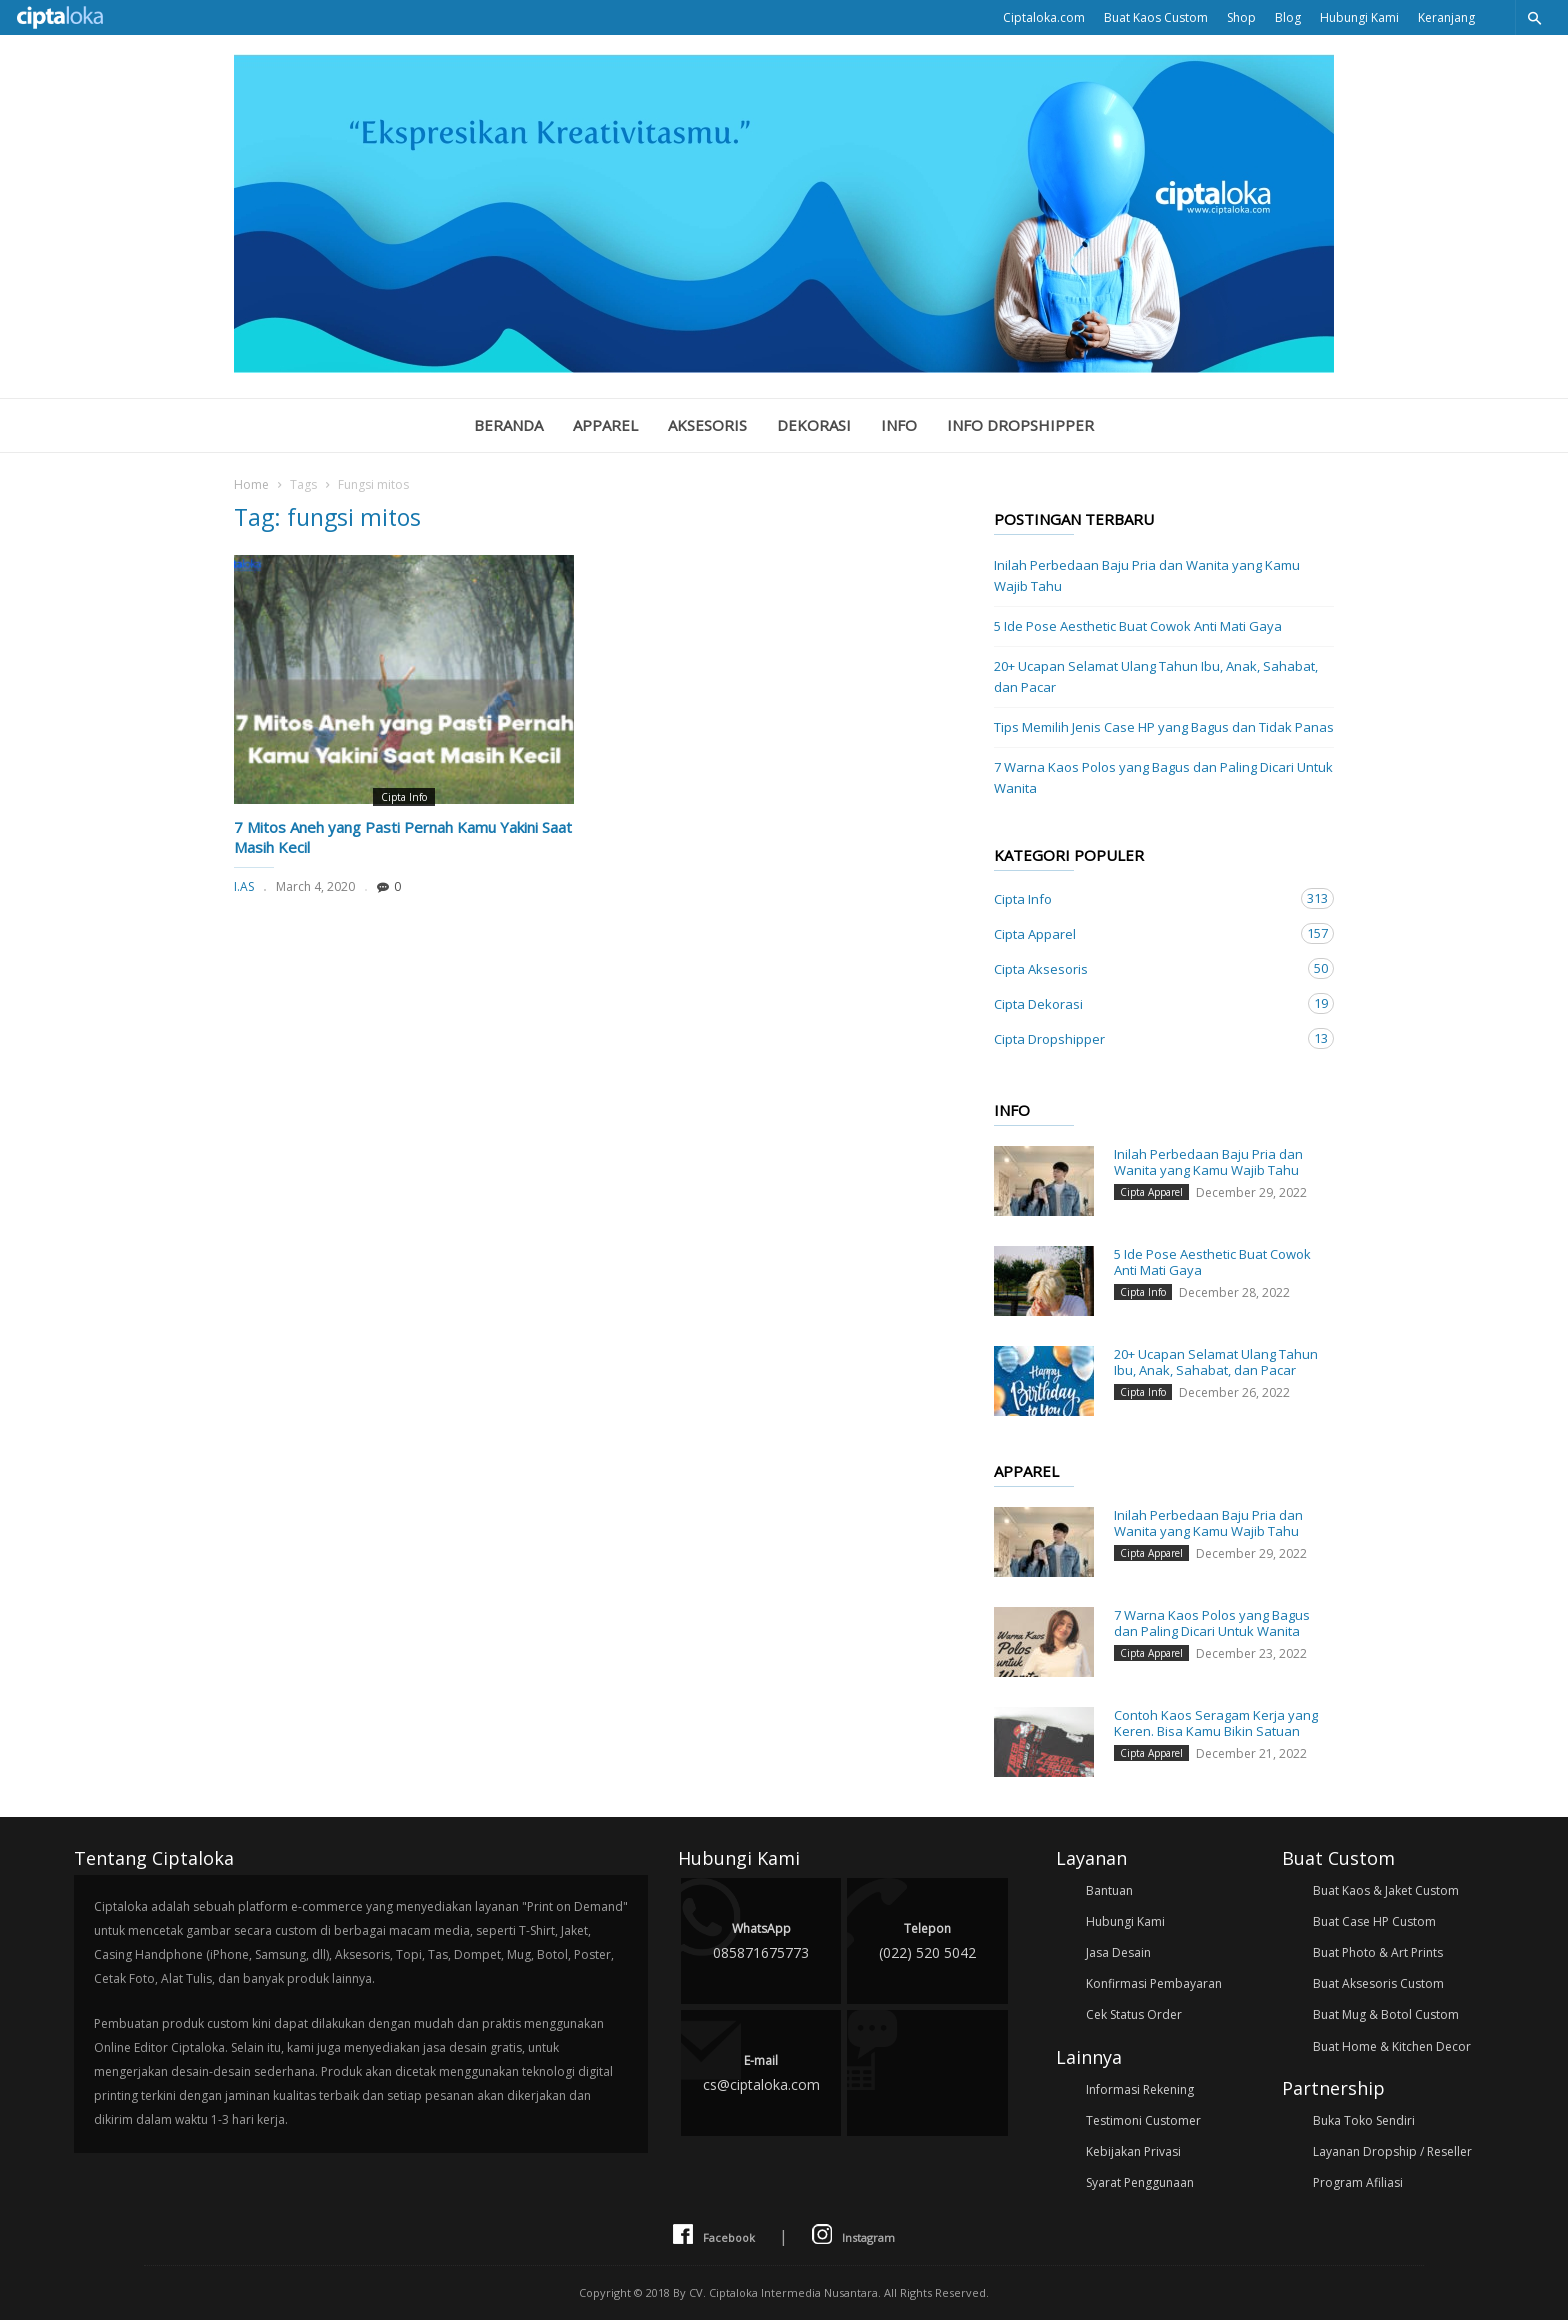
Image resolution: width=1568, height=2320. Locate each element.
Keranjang (1446, 17)
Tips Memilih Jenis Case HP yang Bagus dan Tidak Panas (1164, 727)
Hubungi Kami (1359, 17)
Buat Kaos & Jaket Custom (1386, 1890)
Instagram (853, 2235)
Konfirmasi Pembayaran (1154, 1983)
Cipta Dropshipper (1144, 1038)
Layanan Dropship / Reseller (1392, 2151)
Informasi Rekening (1140, 2089)
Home (251, 484)
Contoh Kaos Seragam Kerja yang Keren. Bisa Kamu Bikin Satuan (1216, 1723)
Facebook (714, 2235)
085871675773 (761, 1939)
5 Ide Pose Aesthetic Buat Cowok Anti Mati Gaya (1138, 626)
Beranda (508, 425)
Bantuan (1109, 1890)
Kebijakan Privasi (1133, 2151)
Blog (1288, 17)
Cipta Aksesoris (1144, 968)
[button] (1534, 17)
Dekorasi (814, 425)
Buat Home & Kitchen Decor (1392, 2046)
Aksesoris (707, 425)
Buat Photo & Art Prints (1378, 1952)
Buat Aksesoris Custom (1378, 1983)
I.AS (244, 886)
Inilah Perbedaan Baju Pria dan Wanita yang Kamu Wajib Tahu (1147, 575)
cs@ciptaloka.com (761, 2071)
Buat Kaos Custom (1156, 17)
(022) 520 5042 (927, 1939)
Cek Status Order (1134, 2014)
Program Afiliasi (1358, 2182)
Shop (1241, 17)
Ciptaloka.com (1044, 17)
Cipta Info (404, 797)
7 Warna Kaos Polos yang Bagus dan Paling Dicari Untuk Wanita (1163, 777)
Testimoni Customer (1143, 2120)
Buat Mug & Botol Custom (1386, 2014)
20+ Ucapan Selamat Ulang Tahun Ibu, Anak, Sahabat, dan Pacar (1156, 676)
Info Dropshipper (1020, 425)
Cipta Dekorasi (1144, 1003)
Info (899, 425)
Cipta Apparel (1144, 933)
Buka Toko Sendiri (1364, 2120)
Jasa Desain (1118, 1952)
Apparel (605, 425)
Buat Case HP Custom (1374, 1921)
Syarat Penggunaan (1140, 2182)
